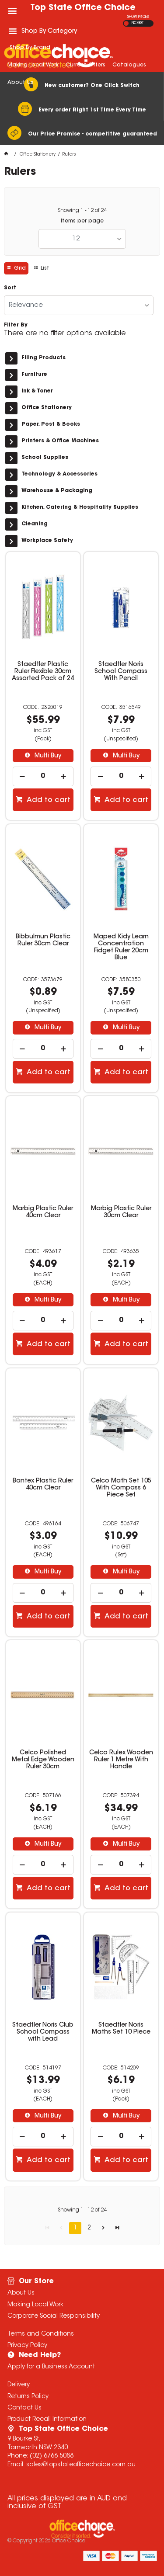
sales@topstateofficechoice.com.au (81, 2465)
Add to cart (47, 800)
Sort (10, 288)
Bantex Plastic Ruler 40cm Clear (43, 1484)
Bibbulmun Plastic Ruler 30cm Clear (43, 940)
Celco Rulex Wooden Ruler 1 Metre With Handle (121, 1760)
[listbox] (82, 239)
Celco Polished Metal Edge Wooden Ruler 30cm (43, 1760)
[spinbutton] (43, 776)
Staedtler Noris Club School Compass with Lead (42, 2032)
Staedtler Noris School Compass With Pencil (120, 672)
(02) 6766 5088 (51, 2456)
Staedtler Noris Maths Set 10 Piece (121, 2028)
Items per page (82, 221)
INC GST (137, 23)
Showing (82, 210)
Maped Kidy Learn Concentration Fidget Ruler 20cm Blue (121, 947)
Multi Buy (47, 756)
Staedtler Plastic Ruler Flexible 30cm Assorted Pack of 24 (43, 672)
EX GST (126, 23)
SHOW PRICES (138, 17)
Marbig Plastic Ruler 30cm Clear (121, 1212)
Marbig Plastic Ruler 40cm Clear (43, 1212)
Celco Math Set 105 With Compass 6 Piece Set (121, 1488)
